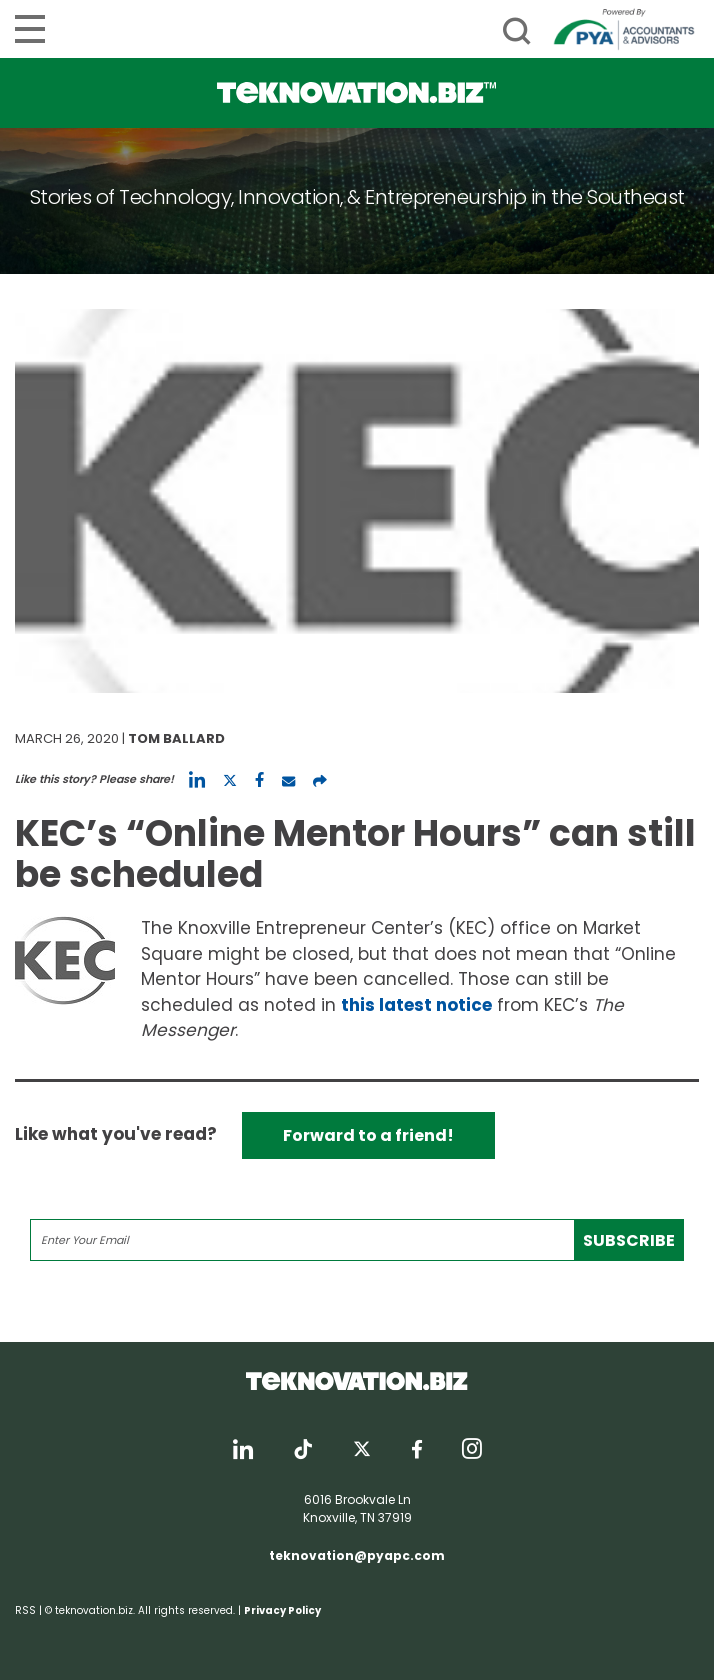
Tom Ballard (176, 738)
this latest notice (416, 1005)
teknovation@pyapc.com (357, 1555)
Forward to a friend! (368, 1135)
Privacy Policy (282, 1610)
